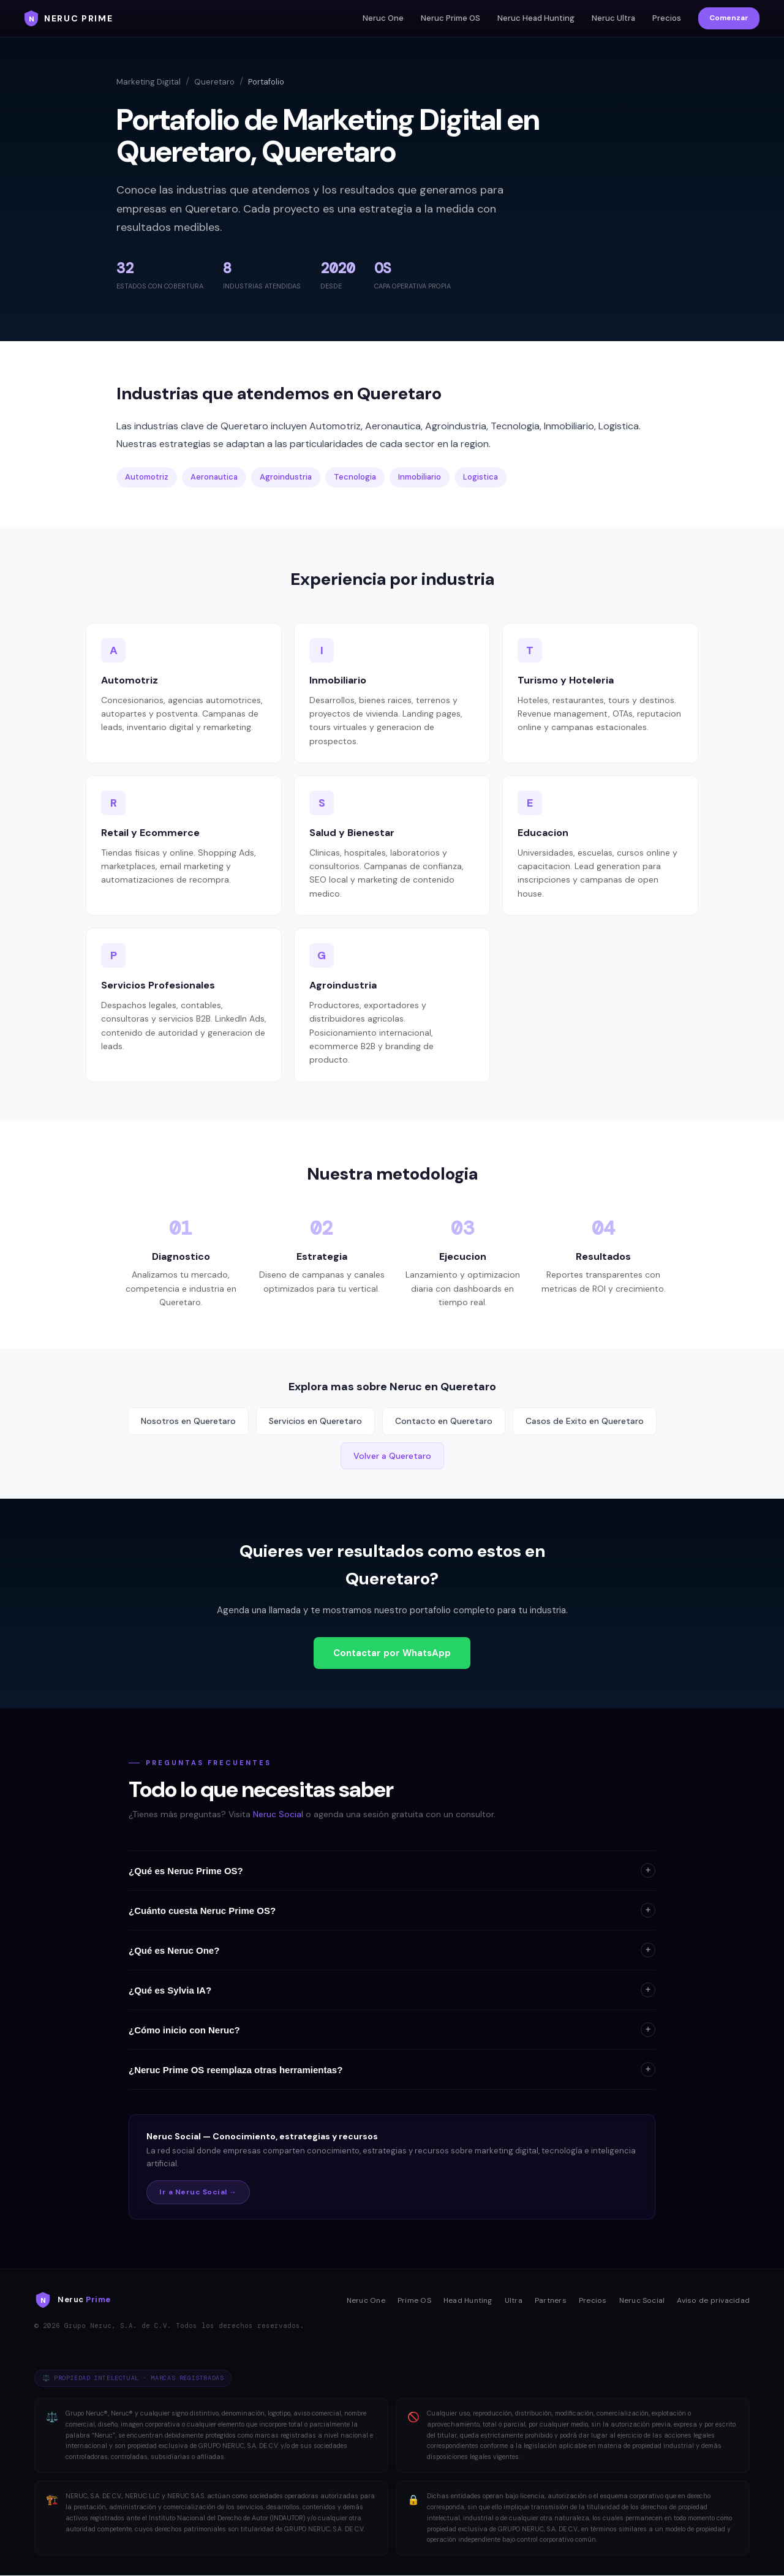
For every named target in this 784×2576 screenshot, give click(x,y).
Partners (551, 2300)
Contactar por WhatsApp (392, 1653)
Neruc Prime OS (450, 18)
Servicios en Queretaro (315, 1420)
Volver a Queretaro (392, 1455)
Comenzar (728, 18)
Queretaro (214, 82)
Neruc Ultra (613, 18)
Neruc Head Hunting (536, 18)
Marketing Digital (148, 82)
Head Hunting (467, 2300)
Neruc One (383, 18)
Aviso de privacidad (713, 2300)
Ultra (513, 2300)
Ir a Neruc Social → (198, 2192)
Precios (666, 18)
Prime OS (414, 2300)
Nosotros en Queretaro (188, 1420)
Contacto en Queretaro (443, 1420)
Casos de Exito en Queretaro (585, 1420)
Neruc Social (278, 1814)
